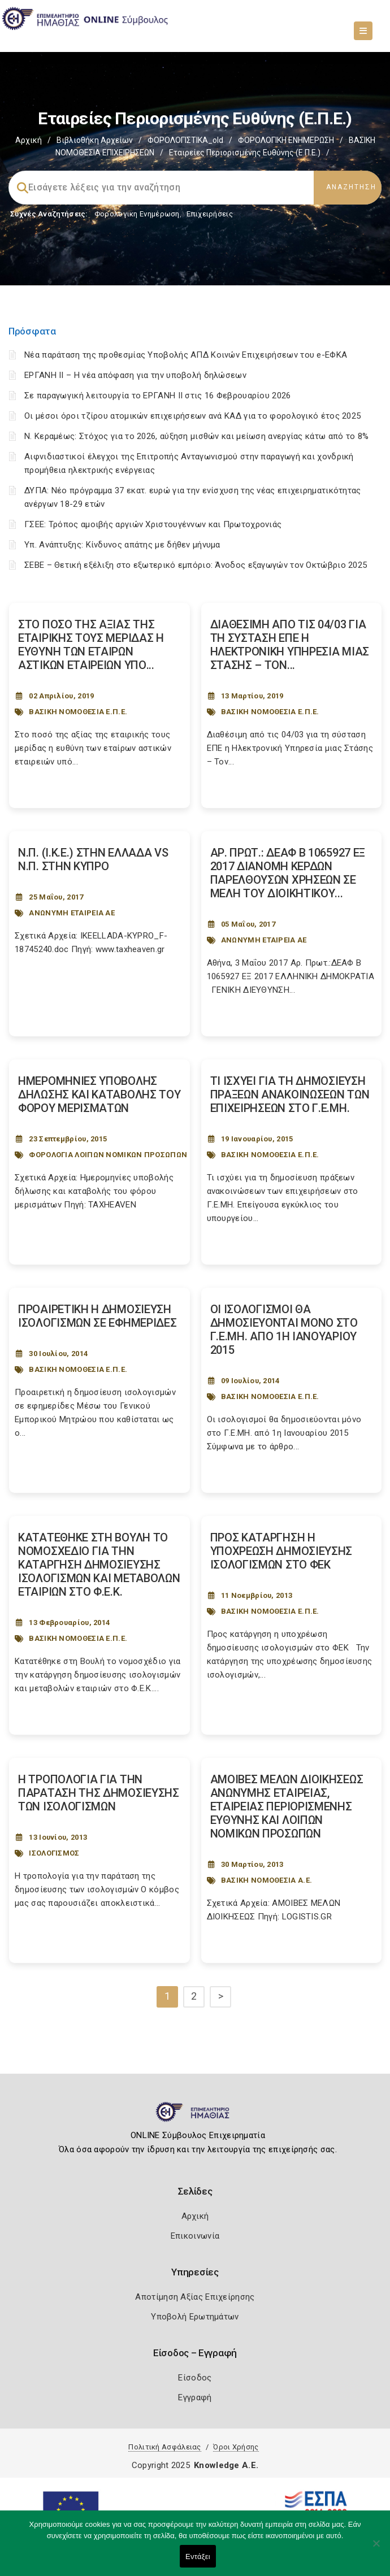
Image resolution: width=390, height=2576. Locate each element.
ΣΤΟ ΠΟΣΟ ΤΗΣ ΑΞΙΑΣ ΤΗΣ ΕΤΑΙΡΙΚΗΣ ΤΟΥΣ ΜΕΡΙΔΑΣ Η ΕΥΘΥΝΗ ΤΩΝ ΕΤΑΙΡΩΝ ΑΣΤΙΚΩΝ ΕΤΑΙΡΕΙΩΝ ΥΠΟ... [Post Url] (91, 645)
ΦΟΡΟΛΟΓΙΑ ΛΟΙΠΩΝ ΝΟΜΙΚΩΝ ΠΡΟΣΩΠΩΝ (108, 1154)
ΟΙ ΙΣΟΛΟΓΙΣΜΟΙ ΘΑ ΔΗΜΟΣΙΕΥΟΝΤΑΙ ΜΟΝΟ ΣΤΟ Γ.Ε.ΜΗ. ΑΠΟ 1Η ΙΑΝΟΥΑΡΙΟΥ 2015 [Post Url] (284, 1329)
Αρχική (28, 140)
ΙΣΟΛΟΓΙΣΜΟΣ (54, 1853)
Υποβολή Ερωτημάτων (195, 2317)
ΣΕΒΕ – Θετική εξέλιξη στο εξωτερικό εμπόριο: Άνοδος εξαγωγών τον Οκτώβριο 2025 (195, 565)
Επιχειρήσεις (210, 214)
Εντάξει (197, 2556)
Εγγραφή (194, 2397)
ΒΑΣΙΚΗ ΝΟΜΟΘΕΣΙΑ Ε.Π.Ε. (78, 711)
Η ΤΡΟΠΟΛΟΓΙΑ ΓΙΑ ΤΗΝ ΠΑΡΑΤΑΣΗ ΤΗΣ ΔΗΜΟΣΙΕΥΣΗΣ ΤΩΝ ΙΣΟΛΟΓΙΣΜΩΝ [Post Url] (98, 1793)
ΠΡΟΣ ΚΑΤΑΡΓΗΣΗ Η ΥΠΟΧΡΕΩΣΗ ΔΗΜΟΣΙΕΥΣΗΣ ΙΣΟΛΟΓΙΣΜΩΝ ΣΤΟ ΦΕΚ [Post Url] (281, 1551)
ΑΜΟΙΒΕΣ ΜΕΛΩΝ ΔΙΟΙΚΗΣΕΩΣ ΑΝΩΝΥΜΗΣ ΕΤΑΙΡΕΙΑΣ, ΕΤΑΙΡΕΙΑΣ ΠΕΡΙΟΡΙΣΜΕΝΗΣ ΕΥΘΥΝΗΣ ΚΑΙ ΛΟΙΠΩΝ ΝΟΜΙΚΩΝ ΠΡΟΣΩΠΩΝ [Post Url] (286, 1806)
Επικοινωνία (195, 2236)
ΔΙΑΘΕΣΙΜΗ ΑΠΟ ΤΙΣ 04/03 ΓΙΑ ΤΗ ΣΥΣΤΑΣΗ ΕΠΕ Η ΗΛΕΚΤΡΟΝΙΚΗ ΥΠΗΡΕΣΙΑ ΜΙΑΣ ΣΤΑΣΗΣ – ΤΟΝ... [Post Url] (290, 645)
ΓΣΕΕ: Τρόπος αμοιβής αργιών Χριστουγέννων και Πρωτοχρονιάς (152, 524)
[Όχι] (376, 2549)
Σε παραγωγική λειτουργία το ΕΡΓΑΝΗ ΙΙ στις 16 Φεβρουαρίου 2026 (157, 395)
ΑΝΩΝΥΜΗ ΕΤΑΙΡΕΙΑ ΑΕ (72, 913)
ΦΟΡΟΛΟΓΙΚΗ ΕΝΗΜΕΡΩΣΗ (286, 140)
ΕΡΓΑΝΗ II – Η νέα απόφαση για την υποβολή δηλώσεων (135, 375)
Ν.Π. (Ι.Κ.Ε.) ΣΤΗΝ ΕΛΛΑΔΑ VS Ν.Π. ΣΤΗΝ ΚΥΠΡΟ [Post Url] (93, 859)
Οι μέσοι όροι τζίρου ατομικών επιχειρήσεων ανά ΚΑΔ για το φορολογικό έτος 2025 (192, 416)
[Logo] (195, 2116)
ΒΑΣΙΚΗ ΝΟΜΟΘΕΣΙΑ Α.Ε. (266, 1880)
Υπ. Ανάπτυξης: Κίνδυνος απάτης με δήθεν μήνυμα (122, 545)
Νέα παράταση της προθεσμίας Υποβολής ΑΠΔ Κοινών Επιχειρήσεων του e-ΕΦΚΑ (185, 355)
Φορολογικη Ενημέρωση (137, 214)
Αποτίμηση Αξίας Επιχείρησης (194, 2297)
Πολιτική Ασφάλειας (164, 2447)
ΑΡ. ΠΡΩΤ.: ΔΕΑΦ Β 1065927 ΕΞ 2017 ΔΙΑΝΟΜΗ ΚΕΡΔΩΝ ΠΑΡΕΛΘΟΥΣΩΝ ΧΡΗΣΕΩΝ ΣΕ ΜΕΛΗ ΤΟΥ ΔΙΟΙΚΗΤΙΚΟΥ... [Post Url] (288, 873)
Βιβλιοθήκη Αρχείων (95, 140)
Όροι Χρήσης (235, 2447)
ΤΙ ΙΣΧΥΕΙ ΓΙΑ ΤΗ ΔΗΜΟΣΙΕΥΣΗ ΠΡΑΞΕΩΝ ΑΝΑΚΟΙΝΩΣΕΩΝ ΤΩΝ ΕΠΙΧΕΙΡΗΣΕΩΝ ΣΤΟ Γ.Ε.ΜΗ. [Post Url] (290, 1094)
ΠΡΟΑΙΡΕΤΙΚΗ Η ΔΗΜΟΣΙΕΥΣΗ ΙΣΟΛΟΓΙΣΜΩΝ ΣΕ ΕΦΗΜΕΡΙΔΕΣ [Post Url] (97, 1316)
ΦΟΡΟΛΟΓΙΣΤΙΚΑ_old (185, 140)
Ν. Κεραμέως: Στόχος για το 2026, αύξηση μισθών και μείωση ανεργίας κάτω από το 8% (196, 436)
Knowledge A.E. (226, 2465)
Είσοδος (194, 2378)
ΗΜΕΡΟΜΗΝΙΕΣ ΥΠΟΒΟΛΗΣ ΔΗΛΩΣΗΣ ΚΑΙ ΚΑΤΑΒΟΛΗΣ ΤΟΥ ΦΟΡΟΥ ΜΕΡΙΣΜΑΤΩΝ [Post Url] (99, 1094)
